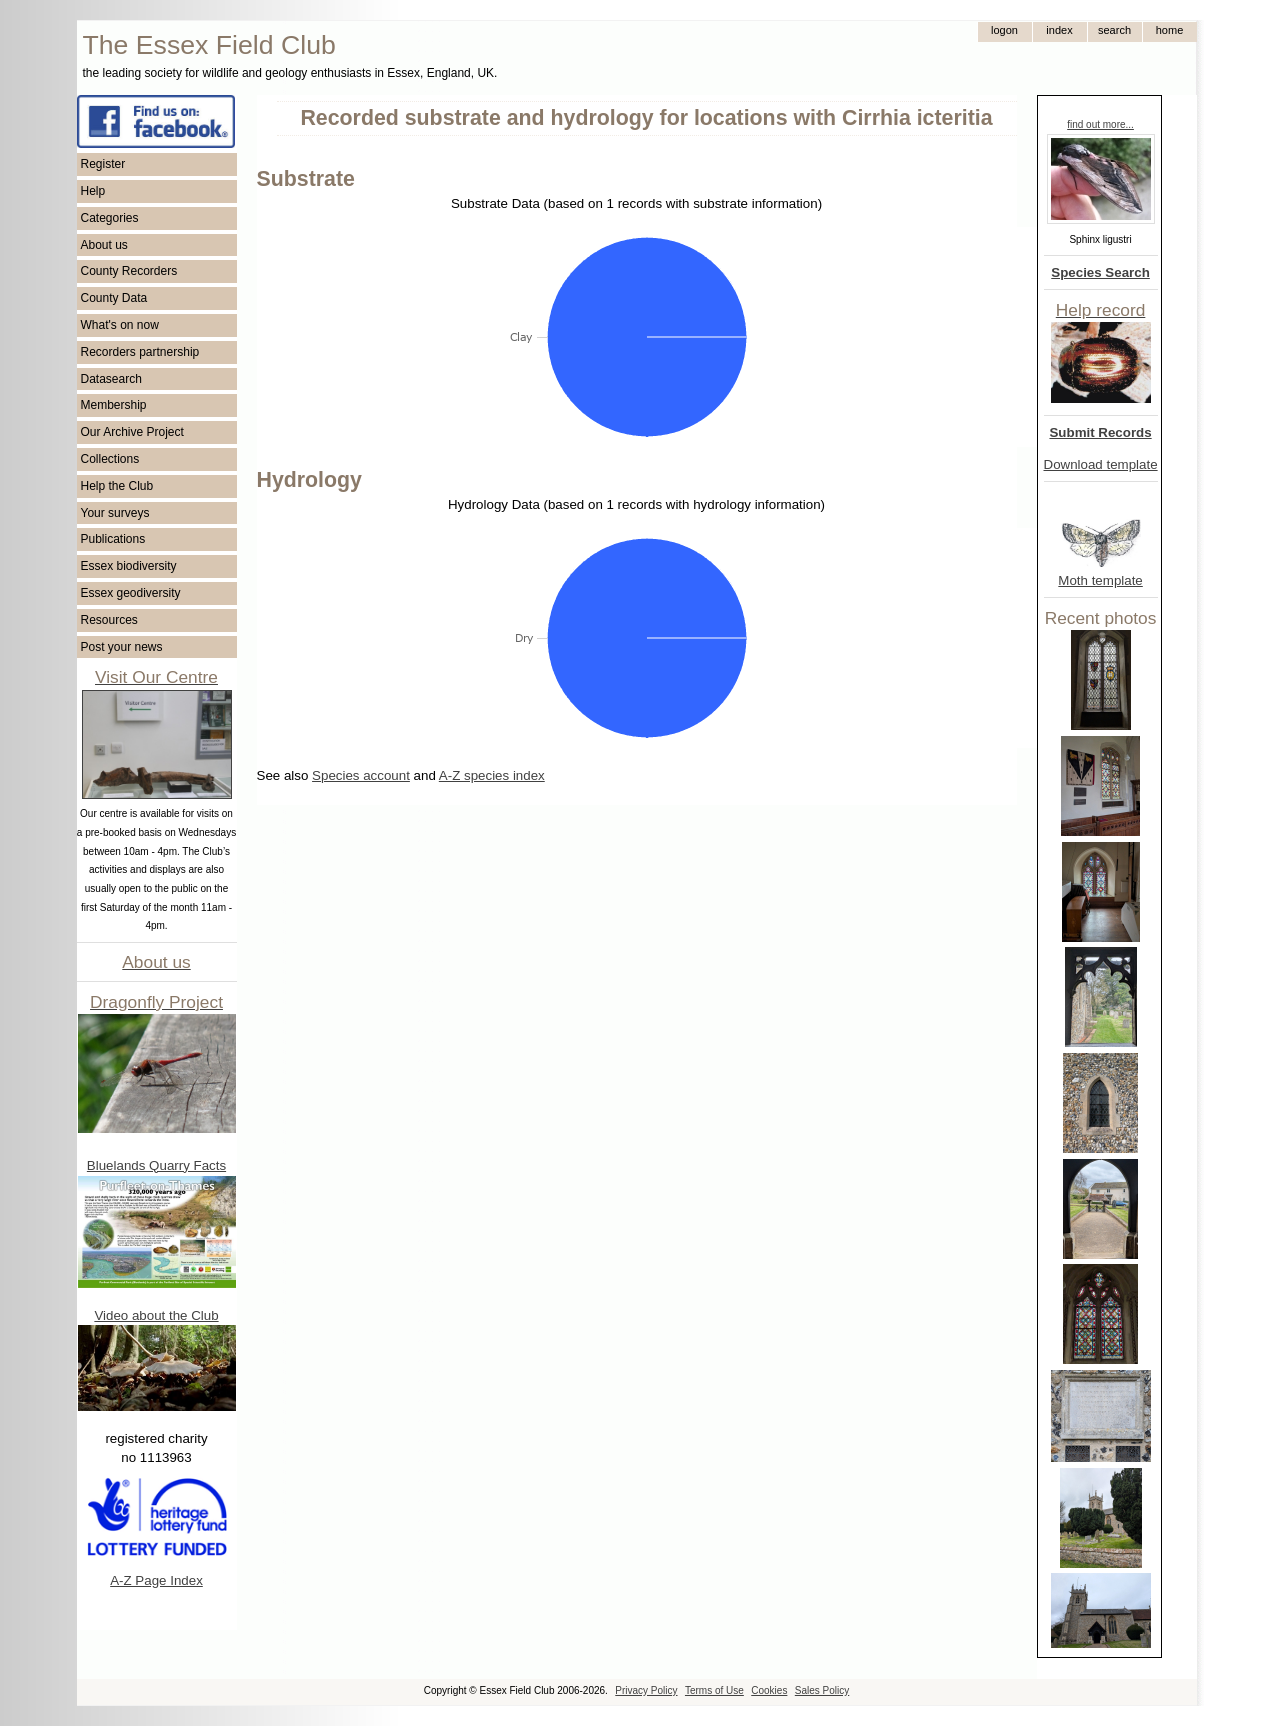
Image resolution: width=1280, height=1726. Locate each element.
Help (93, 191)
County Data (114, 298)
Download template (1101, 464)
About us (104, 245)
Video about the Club (156, 1315)
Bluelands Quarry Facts (156, 1165)
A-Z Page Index (156, 1580)
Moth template (1100, 580)
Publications (113, 539)
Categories (110, 218)
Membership (114, 405)
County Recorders (129, 271)
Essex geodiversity (131, 593)
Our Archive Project (132, 432)
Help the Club (117, 486)
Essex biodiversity (129, 566)
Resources (109, 620)
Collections (110, 459)
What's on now (120, 325)
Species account (361, 775)
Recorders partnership (140, 352)
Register (103, 164)
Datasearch (111, 379)
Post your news (122, 647)
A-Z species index (492, 775)
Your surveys (115, 513)
